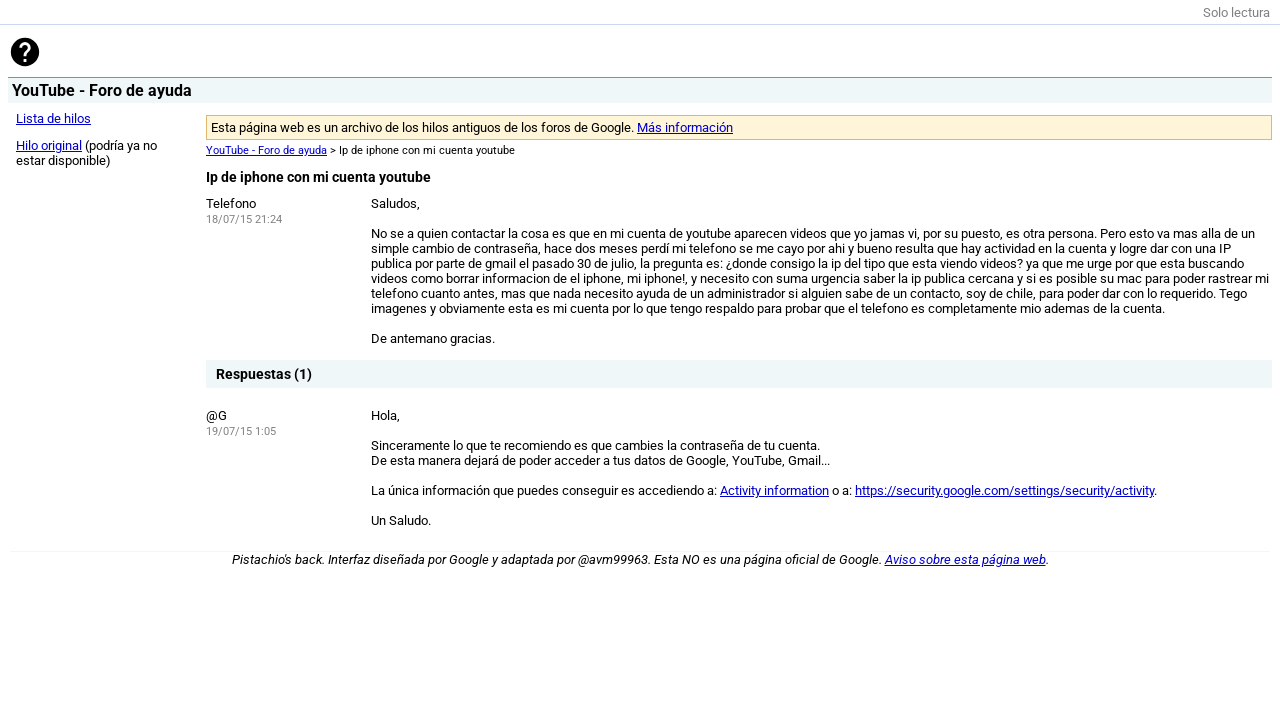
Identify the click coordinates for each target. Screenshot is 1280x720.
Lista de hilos (53, 118)
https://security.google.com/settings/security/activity (1004, 490)
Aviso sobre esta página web (965, 559)
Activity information (774, 490)
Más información (685, 127)
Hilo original (49, 145)
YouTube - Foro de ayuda (266, 150)
